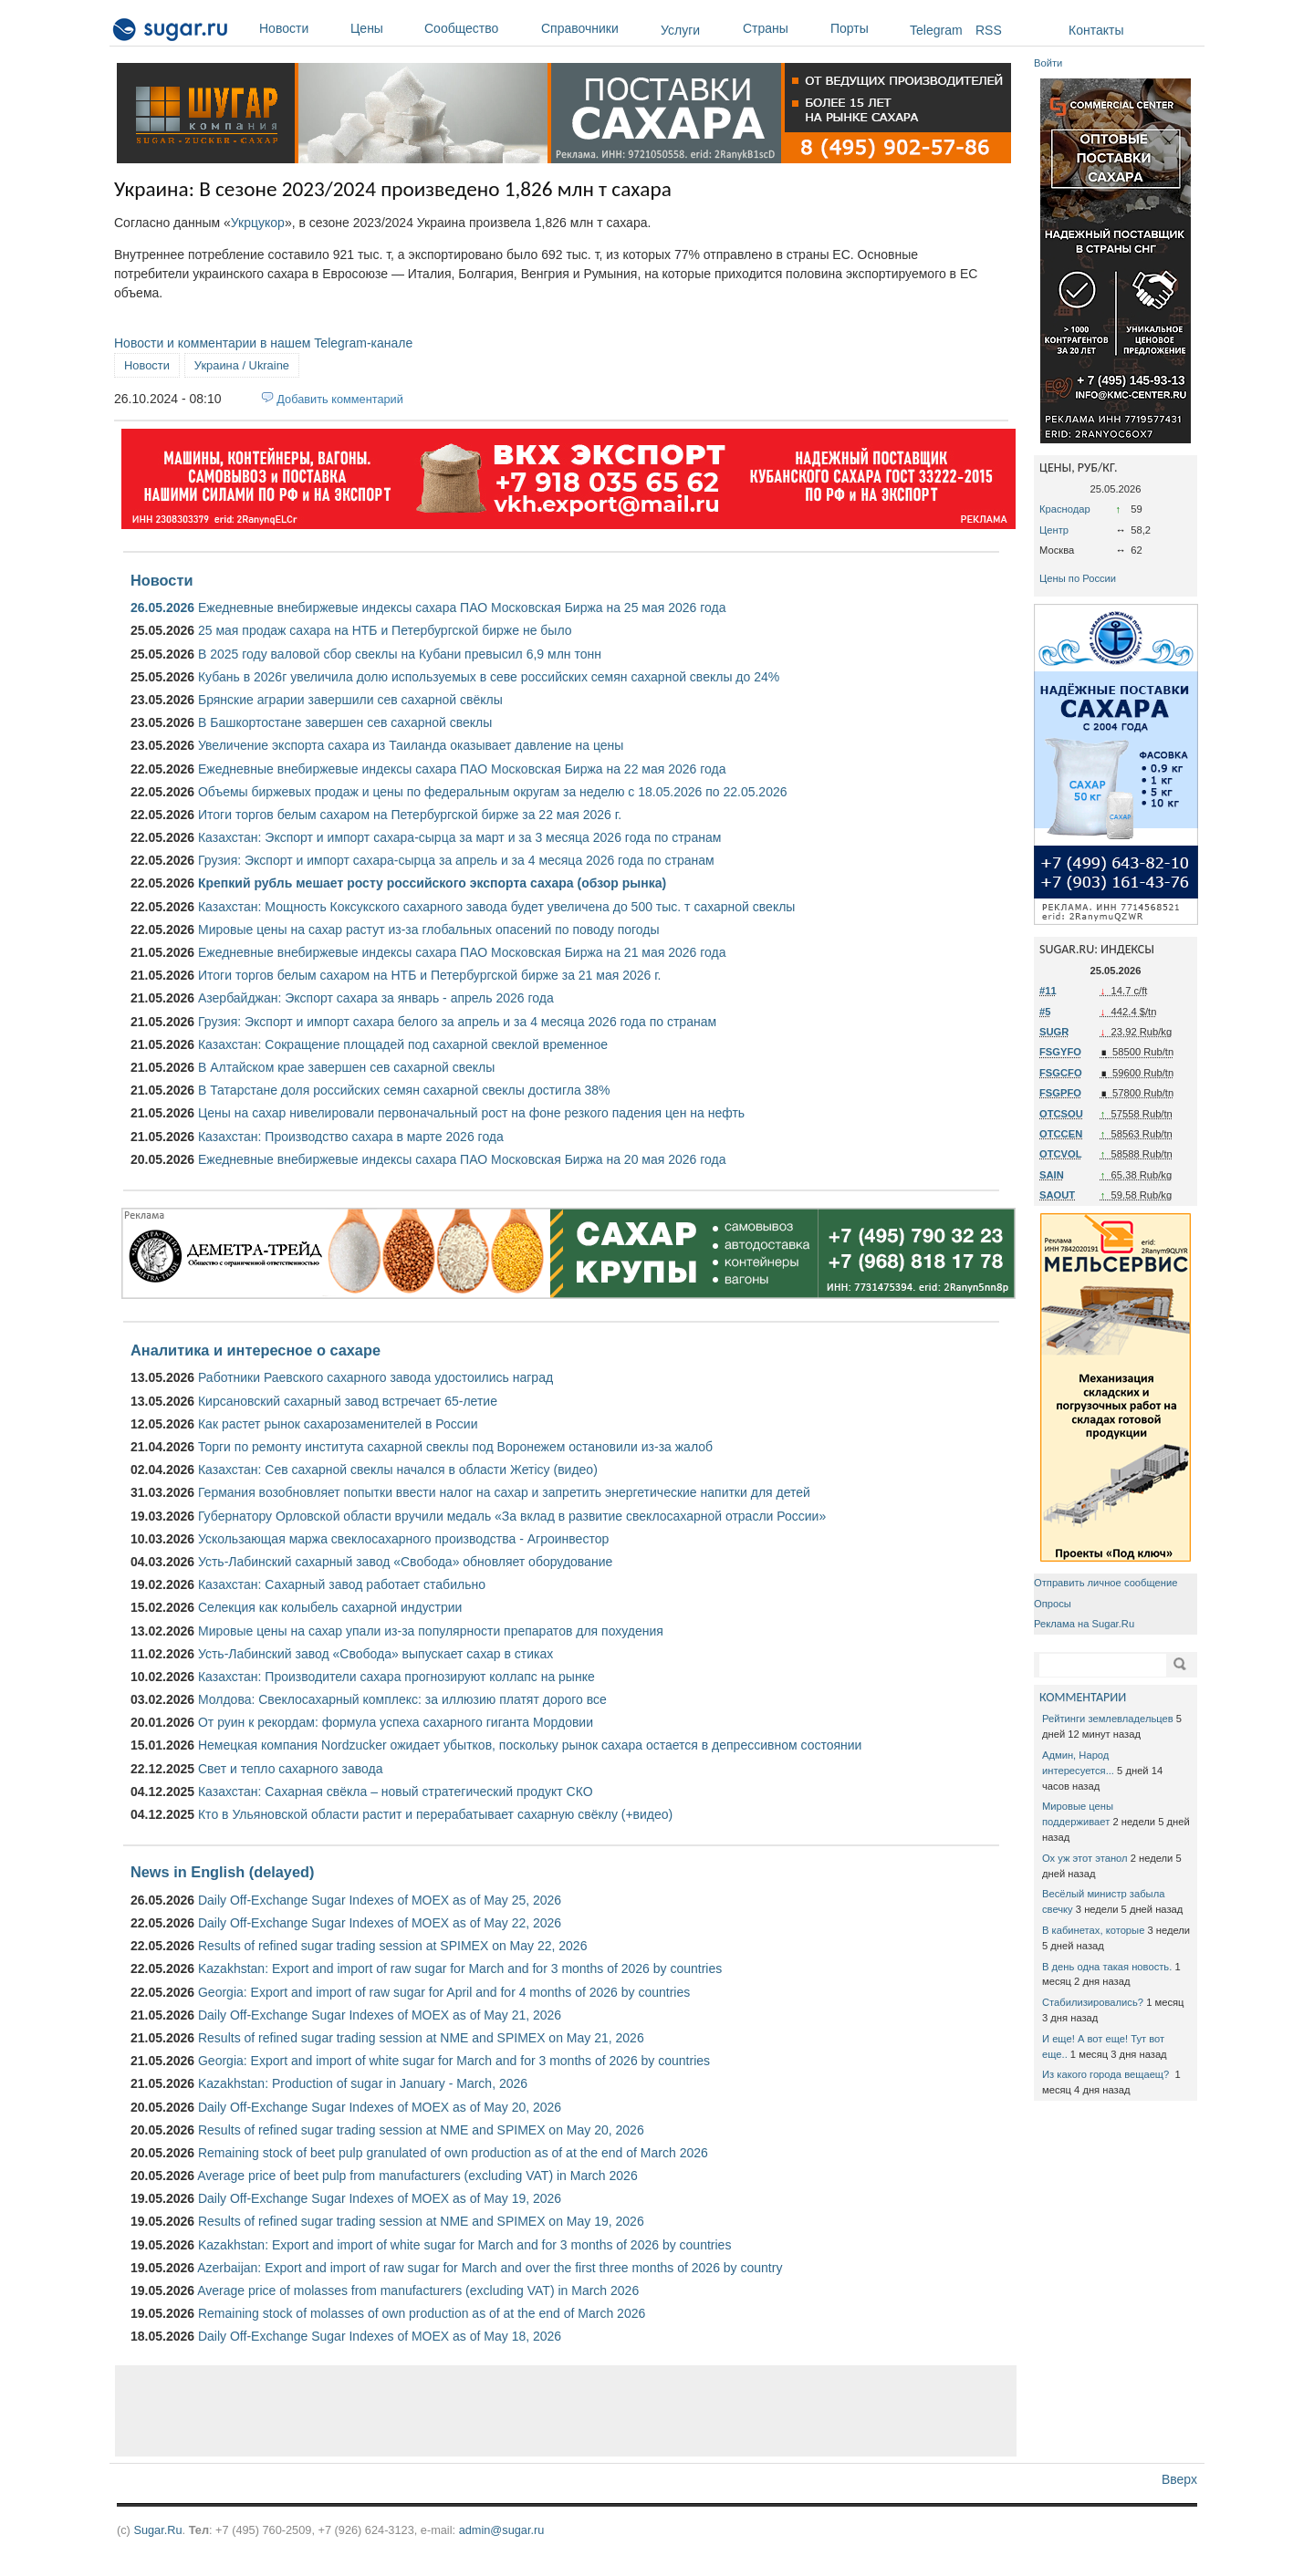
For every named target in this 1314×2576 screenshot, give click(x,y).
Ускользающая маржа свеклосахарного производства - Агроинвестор (403, 1539)
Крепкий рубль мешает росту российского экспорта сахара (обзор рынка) (432, 883)
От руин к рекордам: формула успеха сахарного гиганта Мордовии (395, 1722)
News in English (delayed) (222, 1872)
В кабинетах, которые (1093, 1930)
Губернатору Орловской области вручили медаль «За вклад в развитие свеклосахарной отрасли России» (512, 1516)
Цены (382, 28)
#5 (1044, 1011)
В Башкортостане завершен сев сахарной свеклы (345, 722)
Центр (1054, 530)
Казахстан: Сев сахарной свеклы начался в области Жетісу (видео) (398, 1469)
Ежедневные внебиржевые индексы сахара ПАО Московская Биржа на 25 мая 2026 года (462, 607)
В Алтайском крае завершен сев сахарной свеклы (346, 1067)
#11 (1048, 990)
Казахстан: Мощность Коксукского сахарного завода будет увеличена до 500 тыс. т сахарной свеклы (496, 906)
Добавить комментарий (339, 399)
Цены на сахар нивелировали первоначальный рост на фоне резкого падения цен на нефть (471, 1113)
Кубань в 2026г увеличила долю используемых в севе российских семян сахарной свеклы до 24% (488, 677)
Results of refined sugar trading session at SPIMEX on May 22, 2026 (392, 1945)
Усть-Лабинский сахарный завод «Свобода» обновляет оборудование (405, 1561)
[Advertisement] (566, 2411)
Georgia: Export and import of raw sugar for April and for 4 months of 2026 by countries (444, 1992)
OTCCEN (1060, 1133)
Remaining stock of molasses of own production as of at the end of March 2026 (421, 2313)
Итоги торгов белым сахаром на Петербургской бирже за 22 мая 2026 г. (409, 814)
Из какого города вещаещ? (1107, 2074)
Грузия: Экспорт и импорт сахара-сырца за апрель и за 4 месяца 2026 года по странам (456, 860)
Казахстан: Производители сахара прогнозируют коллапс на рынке (396, 1676)
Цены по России (1077, 578)
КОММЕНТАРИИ (1082, 1697)
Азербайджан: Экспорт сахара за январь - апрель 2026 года (376, 998)
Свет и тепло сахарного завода (290, 1768)
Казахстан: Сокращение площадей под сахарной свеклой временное (403, 1044)
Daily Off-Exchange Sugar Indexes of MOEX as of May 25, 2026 (379, 1900)
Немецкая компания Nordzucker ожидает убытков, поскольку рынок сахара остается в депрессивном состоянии (529, 1745)
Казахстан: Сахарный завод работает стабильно (341, 1584)
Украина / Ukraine (241, 365)
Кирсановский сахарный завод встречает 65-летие (347, 1401)
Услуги (680, 30)
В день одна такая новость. (1107, 1966)
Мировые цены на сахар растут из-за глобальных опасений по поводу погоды (429, 929)
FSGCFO (1060, 1072)
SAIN (1051, 1174)
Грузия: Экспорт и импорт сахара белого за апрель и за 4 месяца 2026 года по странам (457, 1021)
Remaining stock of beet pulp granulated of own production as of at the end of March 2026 (453, 2152)
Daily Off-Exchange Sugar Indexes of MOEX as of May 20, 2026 (379, 2107)
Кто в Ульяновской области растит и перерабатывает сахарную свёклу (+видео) (435, 1814)
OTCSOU (1061, 1113)
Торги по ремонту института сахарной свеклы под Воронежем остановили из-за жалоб (455, 1446)
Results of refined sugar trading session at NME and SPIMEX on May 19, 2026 (421, 2221)
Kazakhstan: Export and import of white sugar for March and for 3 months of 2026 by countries (464, 2245)
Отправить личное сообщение (1105, 1582)
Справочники (596, 28)
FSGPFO (1060, 1092)
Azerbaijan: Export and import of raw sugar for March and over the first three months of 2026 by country (489, 2267)
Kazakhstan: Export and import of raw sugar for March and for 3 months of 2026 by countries (460, 1968)
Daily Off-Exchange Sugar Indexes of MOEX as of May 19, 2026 (379, 2198)
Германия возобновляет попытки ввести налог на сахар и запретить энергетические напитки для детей (504, 1492)
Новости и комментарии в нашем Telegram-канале (263, 343)
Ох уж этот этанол (1085, 1858)
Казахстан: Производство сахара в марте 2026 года (351, 1136)
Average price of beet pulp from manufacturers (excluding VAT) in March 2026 (417, 2175)
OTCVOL (1060, 1153)
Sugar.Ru (157, 2530)
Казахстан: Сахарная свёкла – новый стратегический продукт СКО (395, 1791)
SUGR (1054, 1031)
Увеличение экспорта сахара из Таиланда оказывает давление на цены (410, 745)
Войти (1048, 62)
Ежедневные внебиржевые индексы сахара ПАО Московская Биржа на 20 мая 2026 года (462, 1159)
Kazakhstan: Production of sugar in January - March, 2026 (362, 2083)
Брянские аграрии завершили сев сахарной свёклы (350, 699)
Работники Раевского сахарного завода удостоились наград (375, 1377)
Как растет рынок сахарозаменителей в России (338, 1424)
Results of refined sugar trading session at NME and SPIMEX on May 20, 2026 (421, 2130)
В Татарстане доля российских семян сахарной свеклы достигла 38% (404, 1090)
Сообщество (478, 28)
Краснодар (1064, 509)
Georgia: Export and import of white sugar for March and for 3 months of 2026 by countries (454, 2060)
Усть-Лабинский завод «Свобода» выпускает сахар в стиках (375, 1653)
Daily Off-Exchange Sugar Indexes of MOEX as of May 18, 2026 (379, 2336)
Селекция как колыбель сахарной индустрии (330, 1607)
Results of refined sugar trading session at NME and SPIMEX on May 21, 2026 (421, 2038)
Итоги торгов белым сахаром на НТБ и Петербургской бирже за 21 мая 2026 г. (430, 975)
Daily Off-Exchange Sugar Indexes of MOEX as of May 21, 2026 (379, 2015)
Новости (300, 28)
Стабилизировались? (1092, 2002)
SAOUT (1057, 1194)
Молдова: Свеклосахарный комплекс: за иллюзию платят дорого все (402, 1699)
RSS (988, 30)
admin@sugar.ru (502, 2530)
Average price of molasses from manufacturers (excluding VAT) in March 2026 (418, 2290)
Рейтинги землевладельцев (1107, 1718)
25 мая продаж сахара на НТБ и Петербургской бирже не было (385, 630)
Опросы (1052, 1603)
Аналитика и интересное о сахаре (255, 1350)
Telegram (936, 30)
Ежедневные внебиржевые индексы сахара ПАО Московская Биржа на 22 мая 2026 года (462, 769)
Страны (782, 28)
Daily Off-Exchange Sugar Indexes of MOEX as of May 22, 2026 (379, 1923)
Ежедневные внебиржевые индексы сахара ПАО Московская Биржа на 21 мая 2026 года (462, 952)
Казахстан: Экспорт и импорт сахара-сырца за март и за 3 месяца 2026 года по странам (459, 837)
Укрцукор (258, 222)
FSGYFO (1060, 1051)
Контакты (1096, 30)
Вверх (1179, 2479)
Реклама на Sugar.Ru (1084, 1623)
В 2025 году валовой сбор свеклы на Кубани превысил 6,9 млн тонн (399, 654)
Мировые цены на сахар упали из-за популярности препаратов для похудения (430, 1631)
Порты (865, 28)
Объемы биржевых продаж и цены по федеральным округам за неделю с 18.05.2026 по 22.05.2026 (492, 791)
